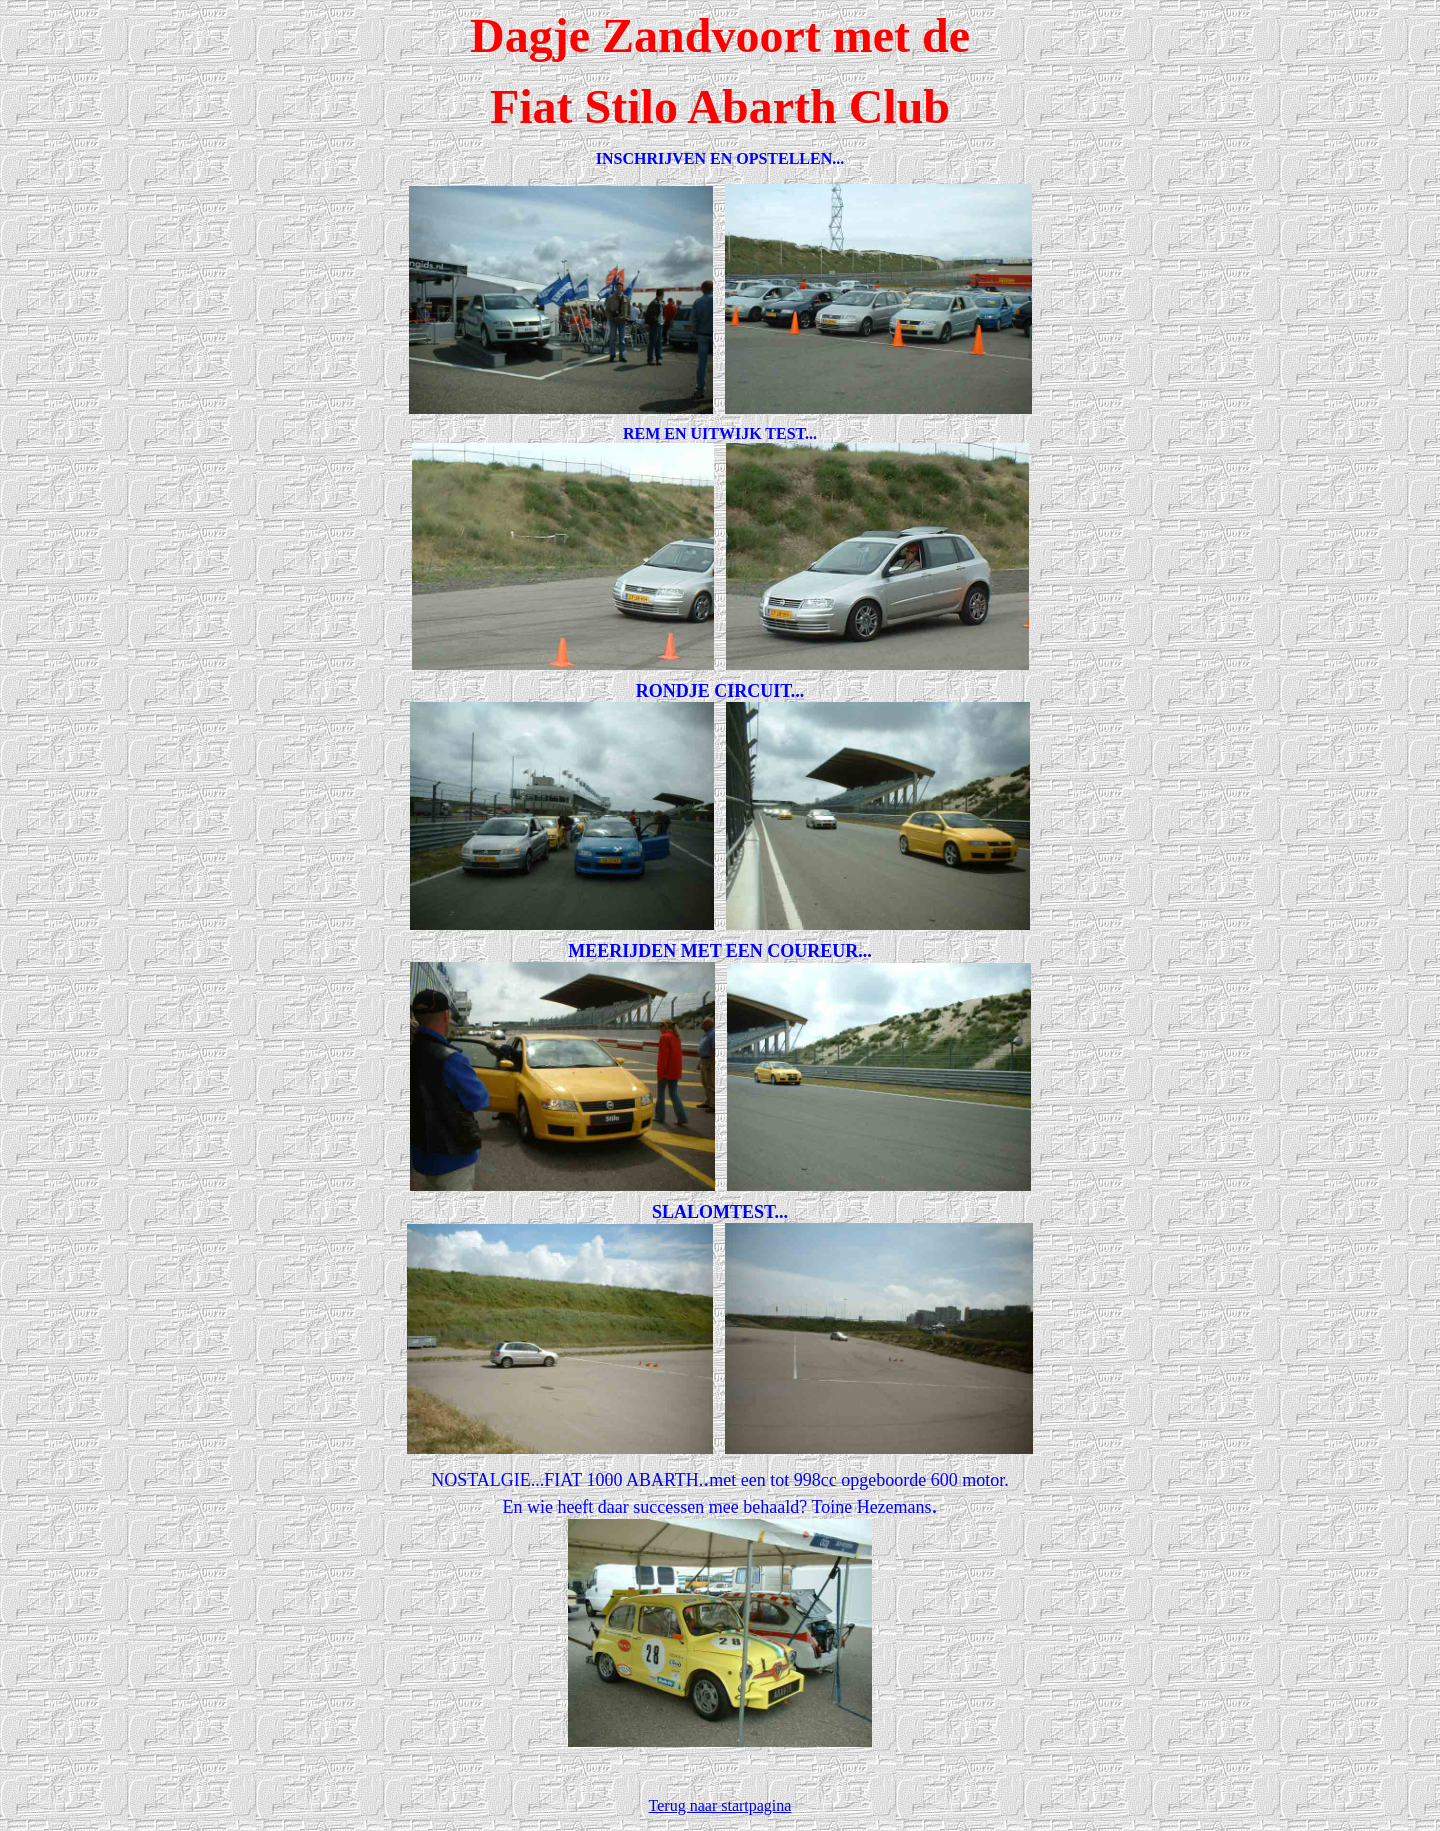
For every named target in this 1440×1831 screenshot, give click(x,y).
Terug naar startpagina (720, 1805)
